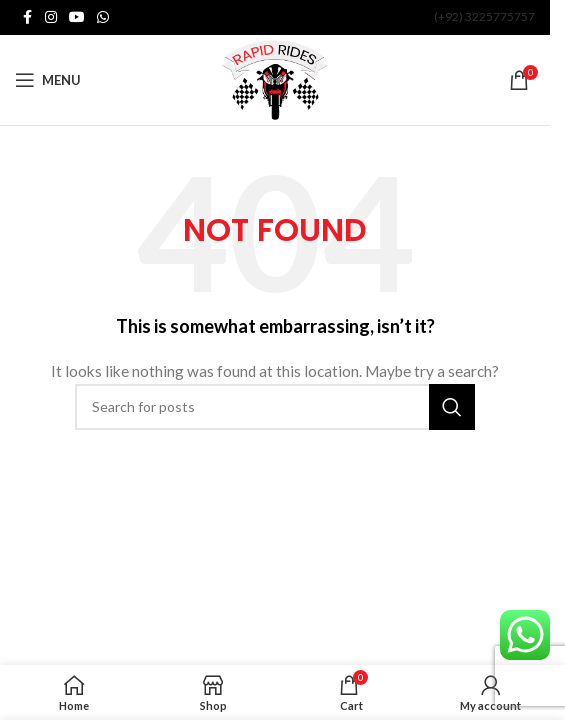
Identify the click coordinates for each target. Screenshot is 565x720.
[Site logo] (275, 78)
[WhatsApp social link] (103, 17)
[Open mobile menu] (48, 80)
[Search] (275, 407)
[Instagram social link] (51, 17)
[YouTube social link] (77, 17)
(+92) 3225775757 (484, 16)
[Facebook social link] (27, 17)
